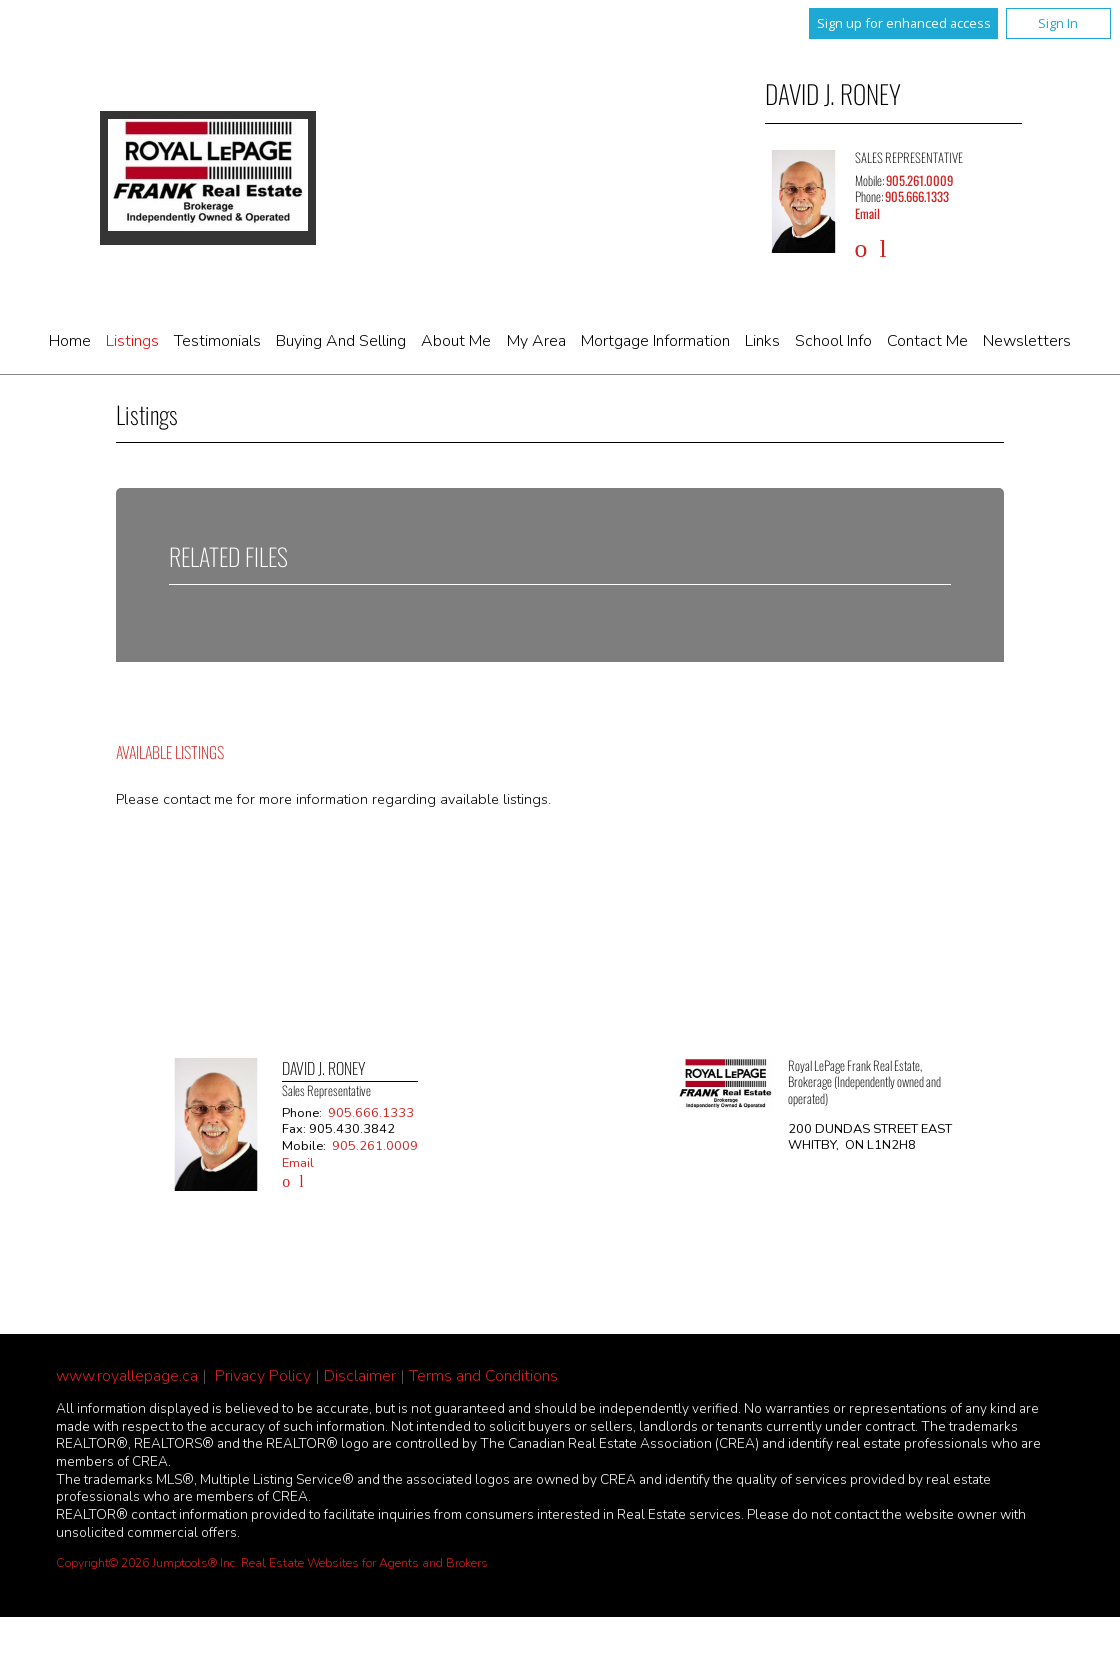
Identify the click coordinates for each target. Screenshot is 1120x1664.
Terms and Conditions (483, 1376)
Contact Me (927, 341)
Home (70, 341)
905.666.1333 (917, 196)
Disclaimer (360, 1376)
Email (867, 213)
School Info (833, 341)
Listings (132, 341)
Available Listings (170, 752)
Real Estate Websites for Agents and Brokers (364, 1563)
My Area (536, 341)
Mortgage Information (655, 341)
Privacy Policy (263, 1376)
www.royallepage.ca (127, 1376)
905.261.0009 (919, 180)
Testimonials (217, 341)
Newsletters (1027, 341)
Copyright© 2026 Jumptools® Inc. (147, 1563)
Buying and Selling (341, 341)
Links (762, 341)
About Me (456, 341)
